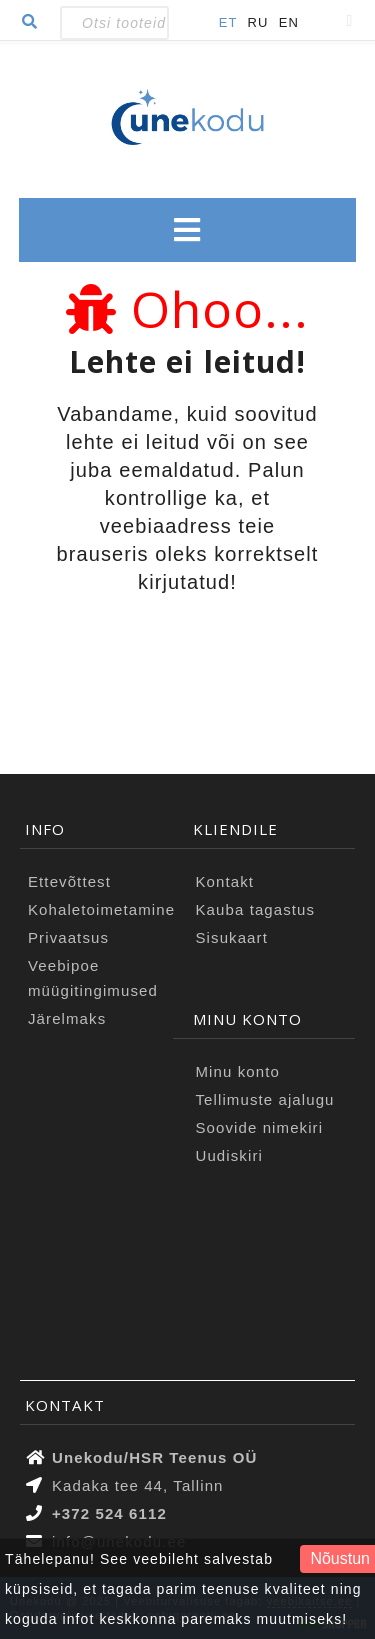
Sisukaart (232, 937)
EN (289, 22)
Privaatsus (68, 937)
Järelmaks (67, 1018)
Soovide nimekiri (260, 1127)
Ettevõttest (69, 881)
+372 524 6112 (109, 1513)
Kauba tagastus (256, 909)
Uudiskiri (229, 1155)
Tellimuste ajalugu (265, 1099)
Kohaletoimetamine (101, 909)
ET (228, 22)
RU (258, 22)
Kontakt (225, 881)
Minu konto (238, 1071)
